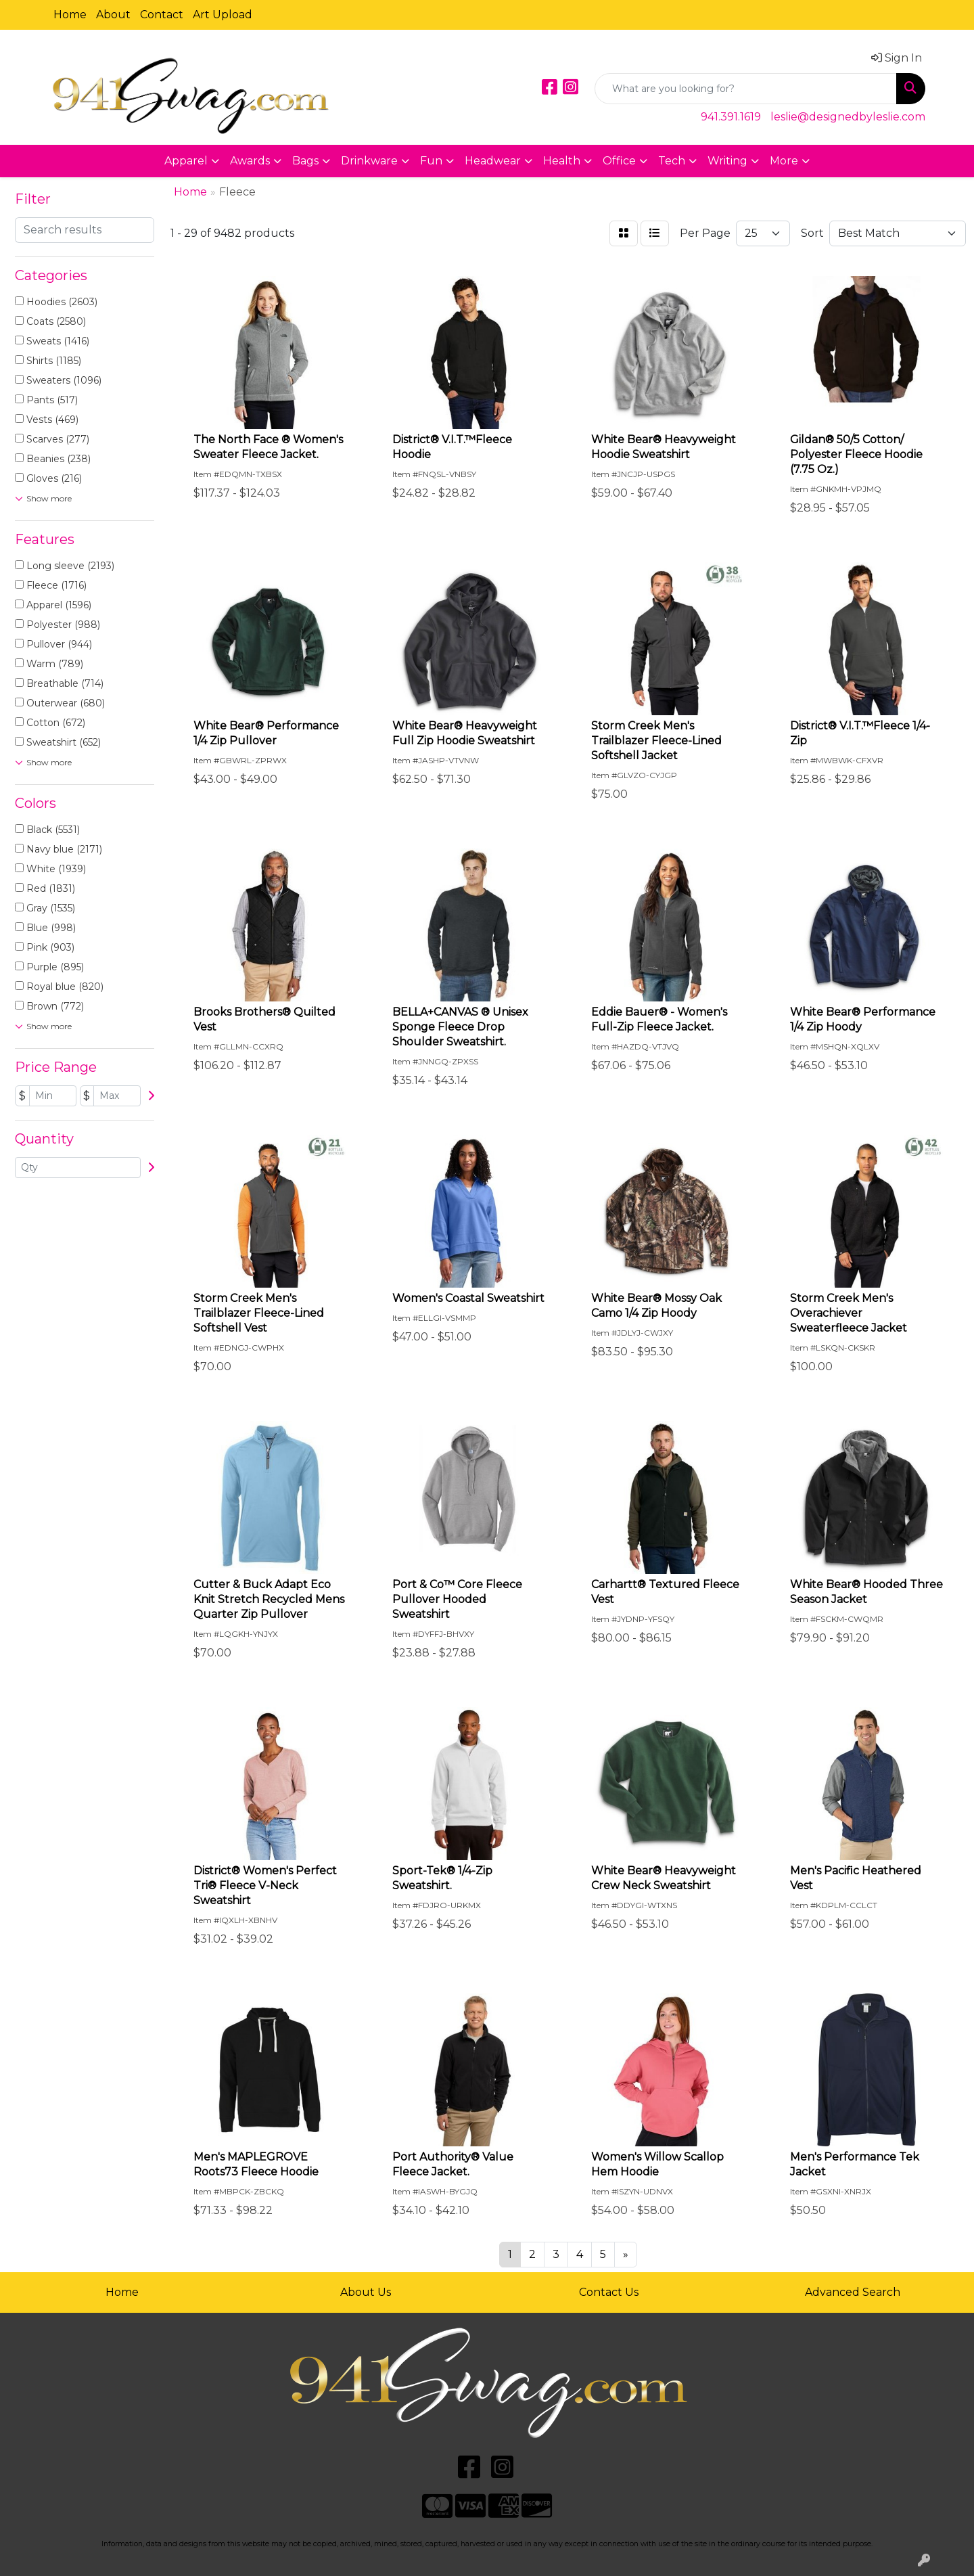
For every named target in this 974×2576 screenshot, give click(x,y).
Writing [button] (727, 160)
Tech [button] (671, 160)
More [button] (784, 160)
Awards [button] (250, 160)
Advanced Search (852, 2292)
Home (70, 14)
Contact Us (609, 2292)
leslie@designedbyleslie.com (847, 116)
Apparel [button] (186, 160)
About (113, 14)
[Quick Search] (746, 88)
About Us (365, 2292)
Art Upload (222, 14)
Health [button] (561, 160)
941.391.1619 (731, 116)
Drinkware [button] (369, 160)
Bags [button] (305, 160)
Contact (161, 14)
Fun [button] (431, 160)
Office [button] (619, 160)
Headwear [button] (493, 160)
